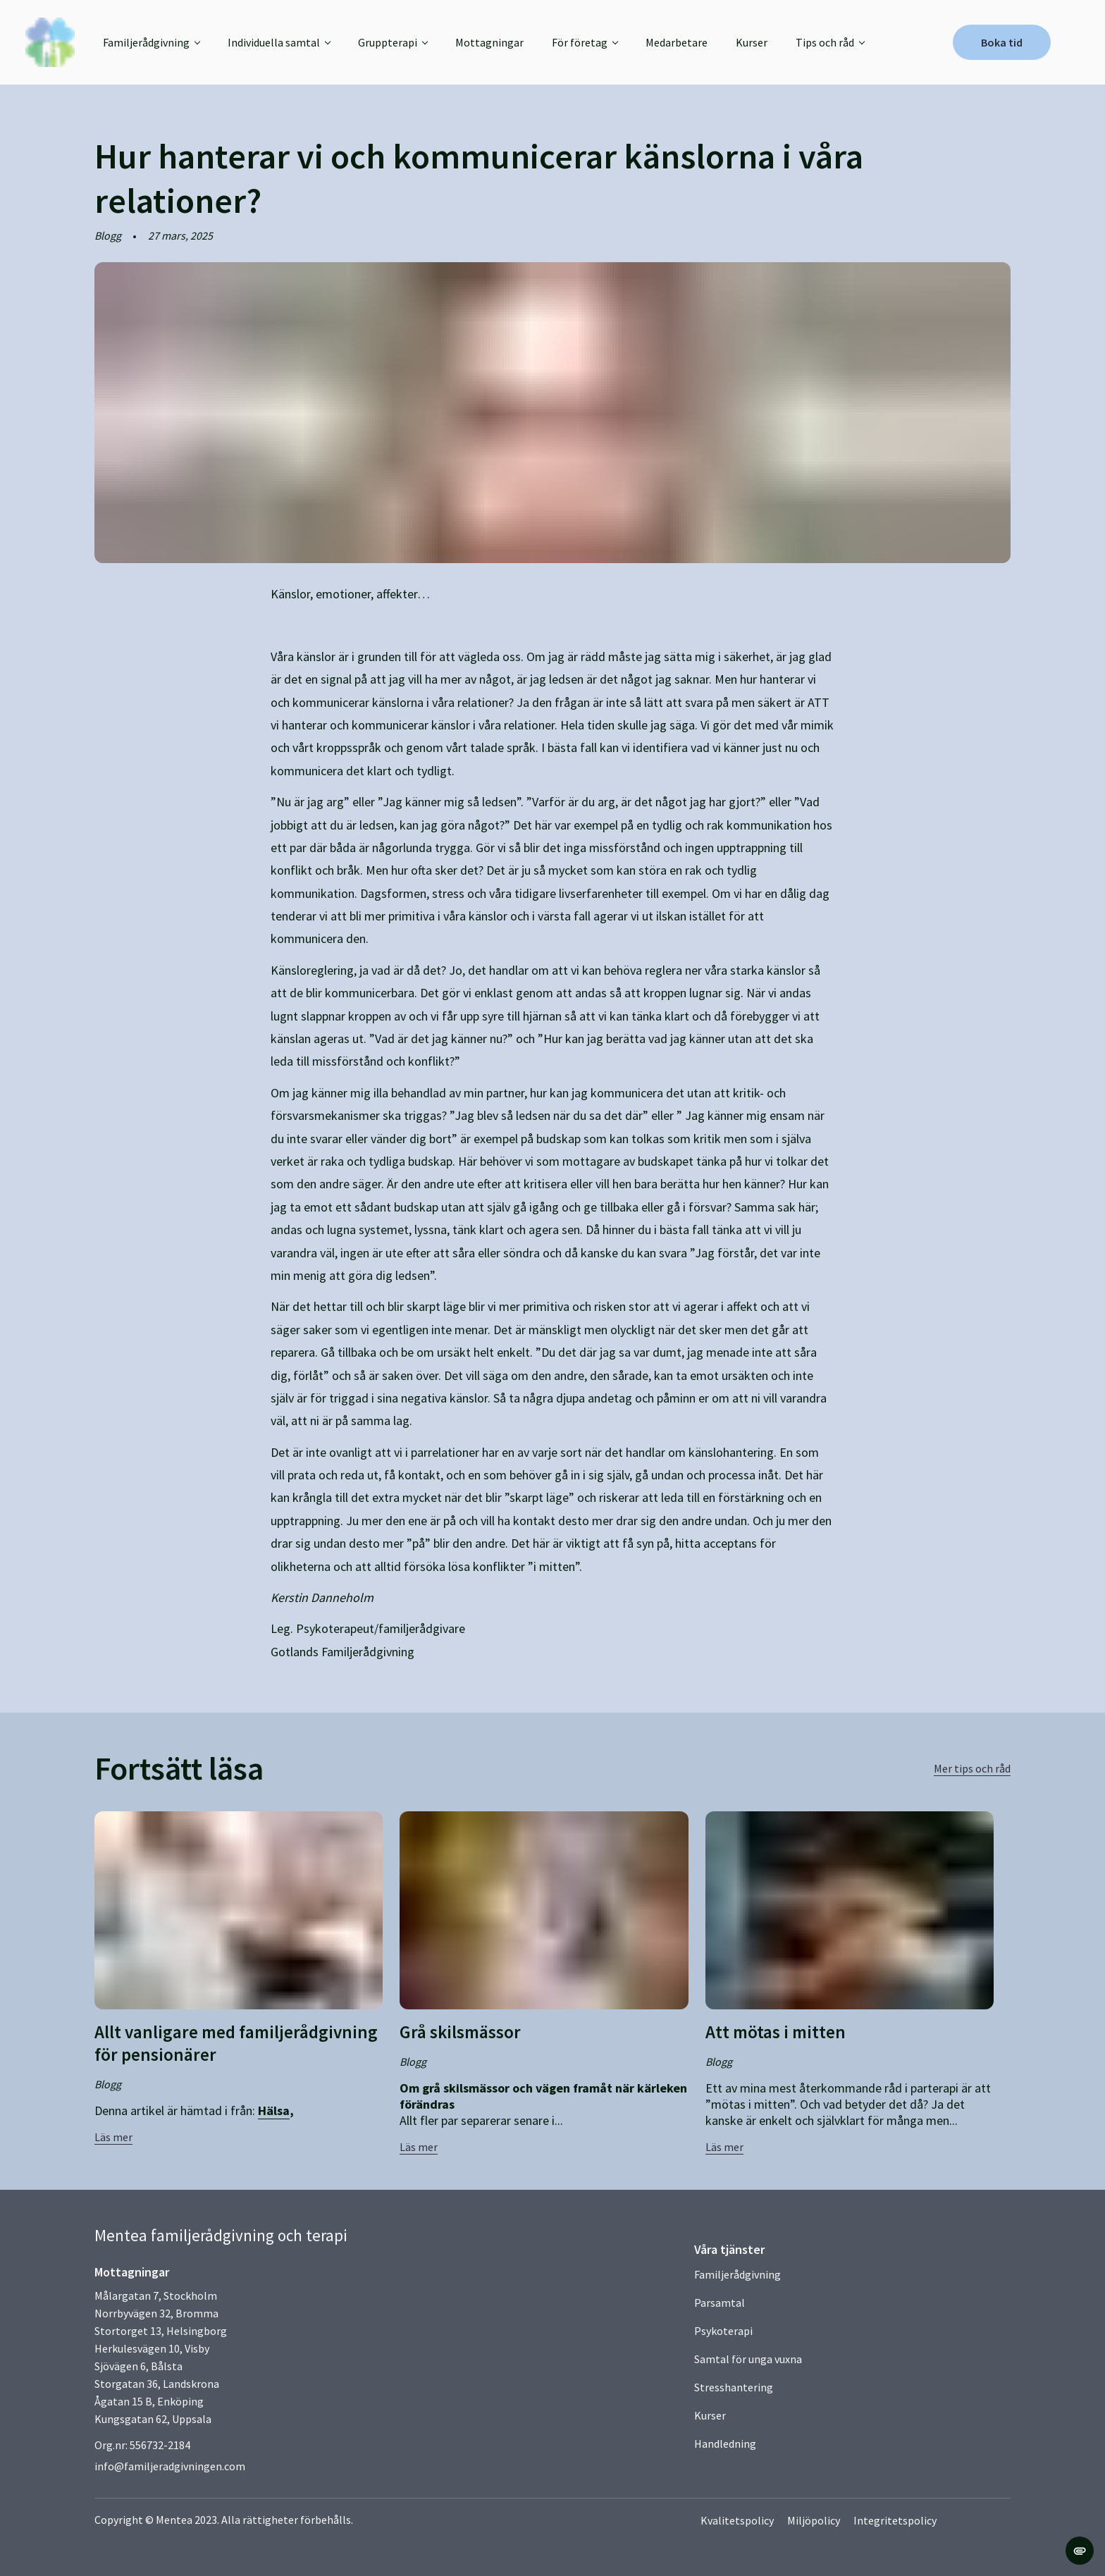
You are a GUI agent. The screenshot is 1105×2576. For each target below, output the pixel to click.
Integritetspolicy (897, 2520)
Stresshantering (733, 2387)
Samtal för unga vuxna (748, 2359)
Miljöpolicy (815, 2520)
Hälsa (274, 2110)
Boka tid (989, 42)
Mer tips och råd (972, 1768)
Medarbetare (690, 42)
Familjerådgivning (737, 2274)
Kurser (765, 42)
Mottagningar (503, 42)
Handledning (725, 2443)
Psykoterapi (723, 2331)
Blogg (107, 235)
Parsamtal (719, 2302)
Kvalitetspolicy (737, 2520)
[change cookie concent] (1080, 2551)
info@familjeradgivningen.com (169, 2466)
